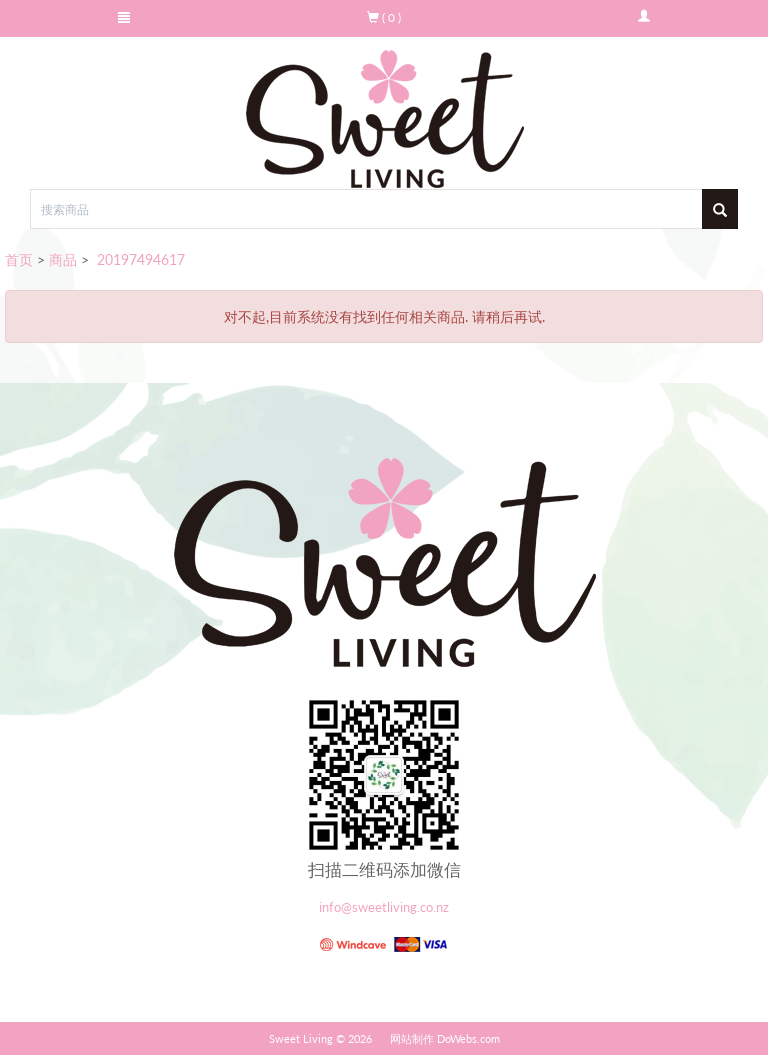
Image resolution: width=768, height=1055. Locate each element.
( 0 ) (384, 17)
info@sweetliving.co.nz (384, 907)
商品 (63, 259)
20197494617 (139, 259)
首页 (19, 259)
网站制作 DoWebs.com (445, 1038)
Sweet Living (301, 1038)
